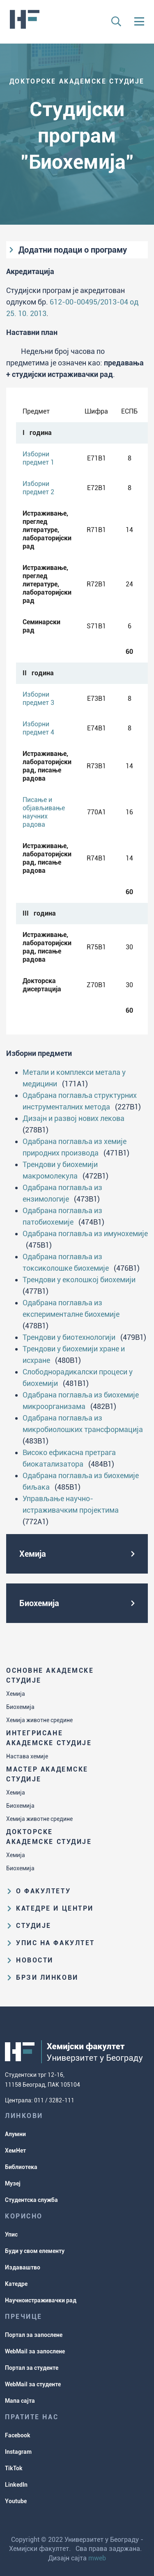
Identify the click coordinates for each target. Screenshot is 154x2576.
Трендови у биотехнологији (69, 1337)
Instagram (18, 2451)
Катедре (16, 2284)
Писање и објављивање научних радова (44, 812)
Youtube (16, 2501)
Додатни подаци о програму (72, 250)
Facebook (17, 2435)
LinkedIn (16, 2484)
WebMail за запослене (35, 2351)
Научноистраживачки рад (40, 2300)
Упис (11, 2234)
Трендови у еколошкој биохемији (79, 1279)
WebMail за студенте (33, 2384)
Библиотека (21, 2167)
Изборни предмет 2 (38, 488)
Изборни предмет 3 (38, 698)
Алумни (15, 2134)
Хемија (15, 1693)
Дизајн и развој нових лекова (73, 1118)
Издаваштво (22, 2267)
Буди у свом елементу (34, 2251)
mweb (97, 2558)
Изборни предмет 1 (38, 458)
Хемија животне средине (39, 1720)
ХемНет (15, 2150)
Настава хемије (27, 1756)
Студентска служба (31, 2200)
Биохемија (20, 1707)
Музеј (13, 2183)
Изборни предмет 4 (38, 728)
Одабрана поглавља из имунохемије (85, 1233)
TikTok (14, 2468)
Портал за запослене (33, 2335)
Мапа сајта (20, 2400)
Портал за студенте (31, 2367)
